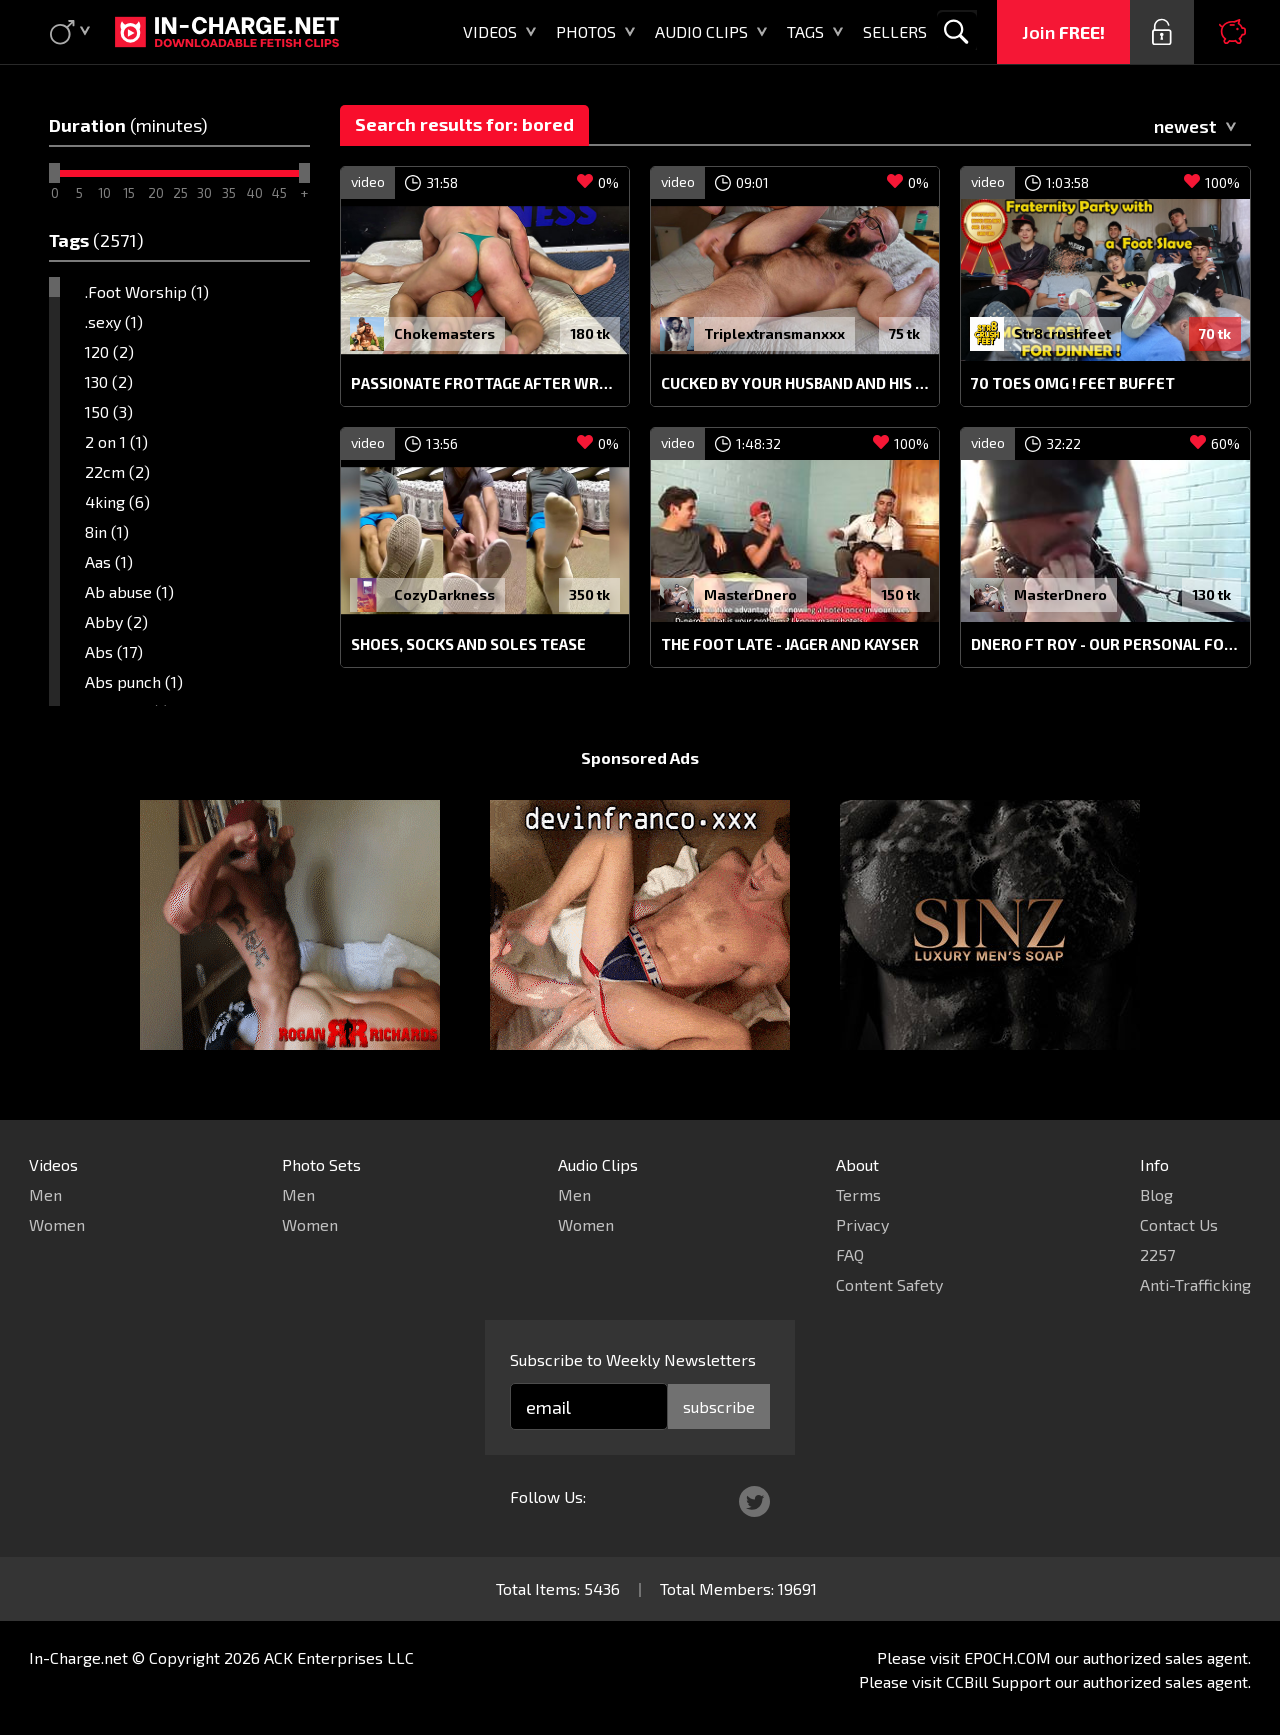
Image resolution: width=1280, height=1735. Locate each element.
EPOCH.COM (1007, 1657)
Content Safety (889, 1284)
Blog (1156, 1194)
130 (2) (109, 381)
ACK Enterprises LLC (339, 1657)
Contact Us (1179, 1224)
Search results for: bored (464, 124)
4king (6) (117, 501)
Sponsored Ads (640, 757)
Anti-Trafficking (1195, 1284)
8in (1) (107, 531)
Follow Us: (548, 1496)
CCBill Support (998, 1681)
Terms (858, 1194)
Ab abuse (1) (129, 591)
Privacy (862, 1224)
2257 (1157, 1254)
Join (1063, 32)
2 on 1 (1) (116, 441)
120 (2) (109, 351)
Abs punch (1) (134, 681)
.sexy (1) (114, 321)
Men (45, 1194)
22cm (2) (117, 471)
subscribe (719, 1406)
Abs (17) (114, 651)
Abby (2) (116, 621)
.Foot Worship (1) (147, 291)
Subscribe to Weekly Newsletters (633, 1359)
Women (57, 1224)
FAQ (850, 1254)
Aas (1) (109, 561)
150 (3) (109, 411)
